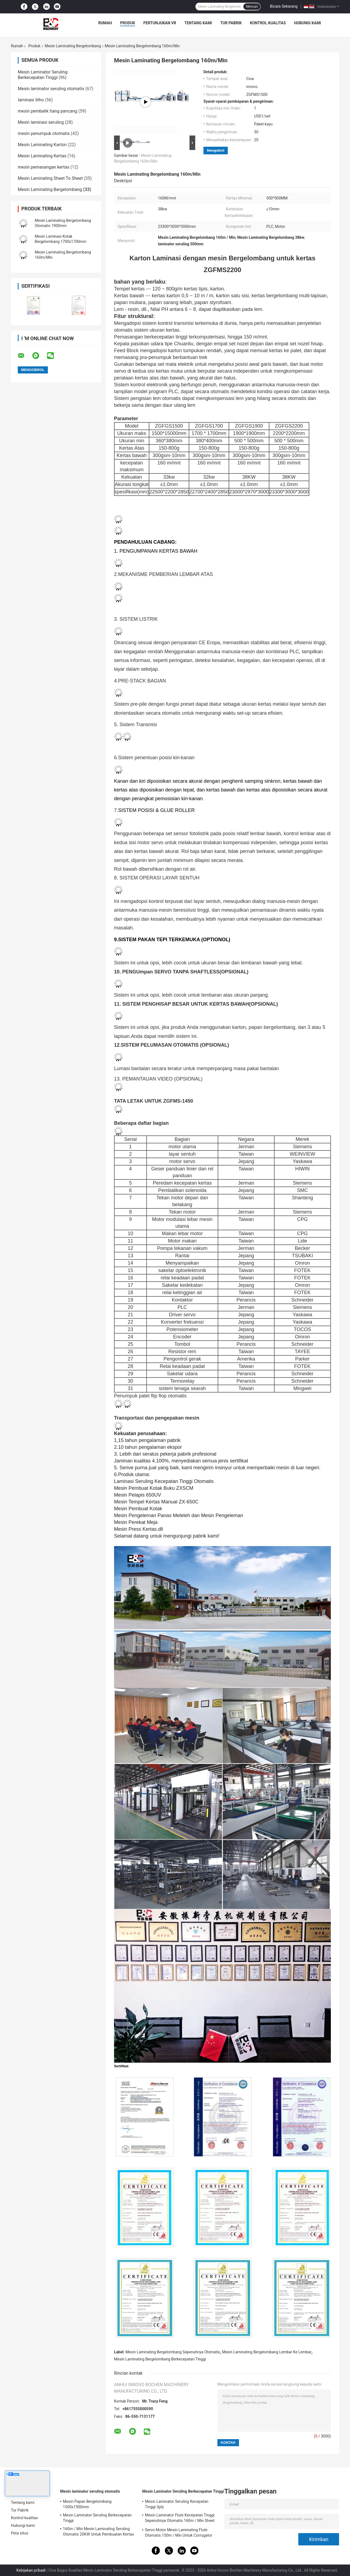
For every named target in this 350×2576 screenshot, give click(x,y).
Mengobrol (215, 150)
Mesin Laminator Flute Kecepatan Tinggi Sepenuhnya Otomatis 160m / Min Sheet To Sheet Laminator (180, 2518)
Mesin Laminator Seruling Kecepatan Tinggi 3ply (176, 2504)
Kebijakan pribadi (31, 2570)
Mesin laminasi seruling (41, 122)
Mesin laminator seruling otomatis (51, 88)
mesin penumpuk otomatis (44, 133)
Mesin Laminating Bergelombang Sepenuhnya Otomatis (173, 2352)
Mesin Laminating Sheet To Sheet (50, 178)
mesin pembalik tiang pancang (47, 111)
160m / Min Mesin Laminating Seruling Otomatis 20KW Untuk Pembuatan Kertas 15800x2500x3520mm (98, 2532)
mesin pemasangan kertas (43, 167)
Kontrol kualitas (268, 23)
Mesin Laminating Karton (42, 144)
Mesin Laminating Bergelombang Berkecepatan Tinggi (160, 2359)
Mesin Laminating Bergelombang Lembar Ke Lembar (266, 2352)
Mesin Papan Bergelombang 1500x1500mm (87, 2504)
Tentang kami (198, 23)
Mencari (252, 6)
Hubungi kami (307, 23)
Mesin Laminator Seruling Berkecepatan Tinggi (43, 74)
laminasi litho (31, 99)
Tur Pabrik (231, 23)
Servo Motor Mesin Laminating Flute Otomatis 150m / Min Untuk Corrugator (178, 2532)
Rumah (105, 23)
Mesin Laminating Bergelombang (73, 46)
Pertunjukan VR (159, 23)
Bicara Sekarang (284, 6)
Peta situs (19, 2533)
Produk (127, 23)
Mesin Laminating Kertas (42, 155)
